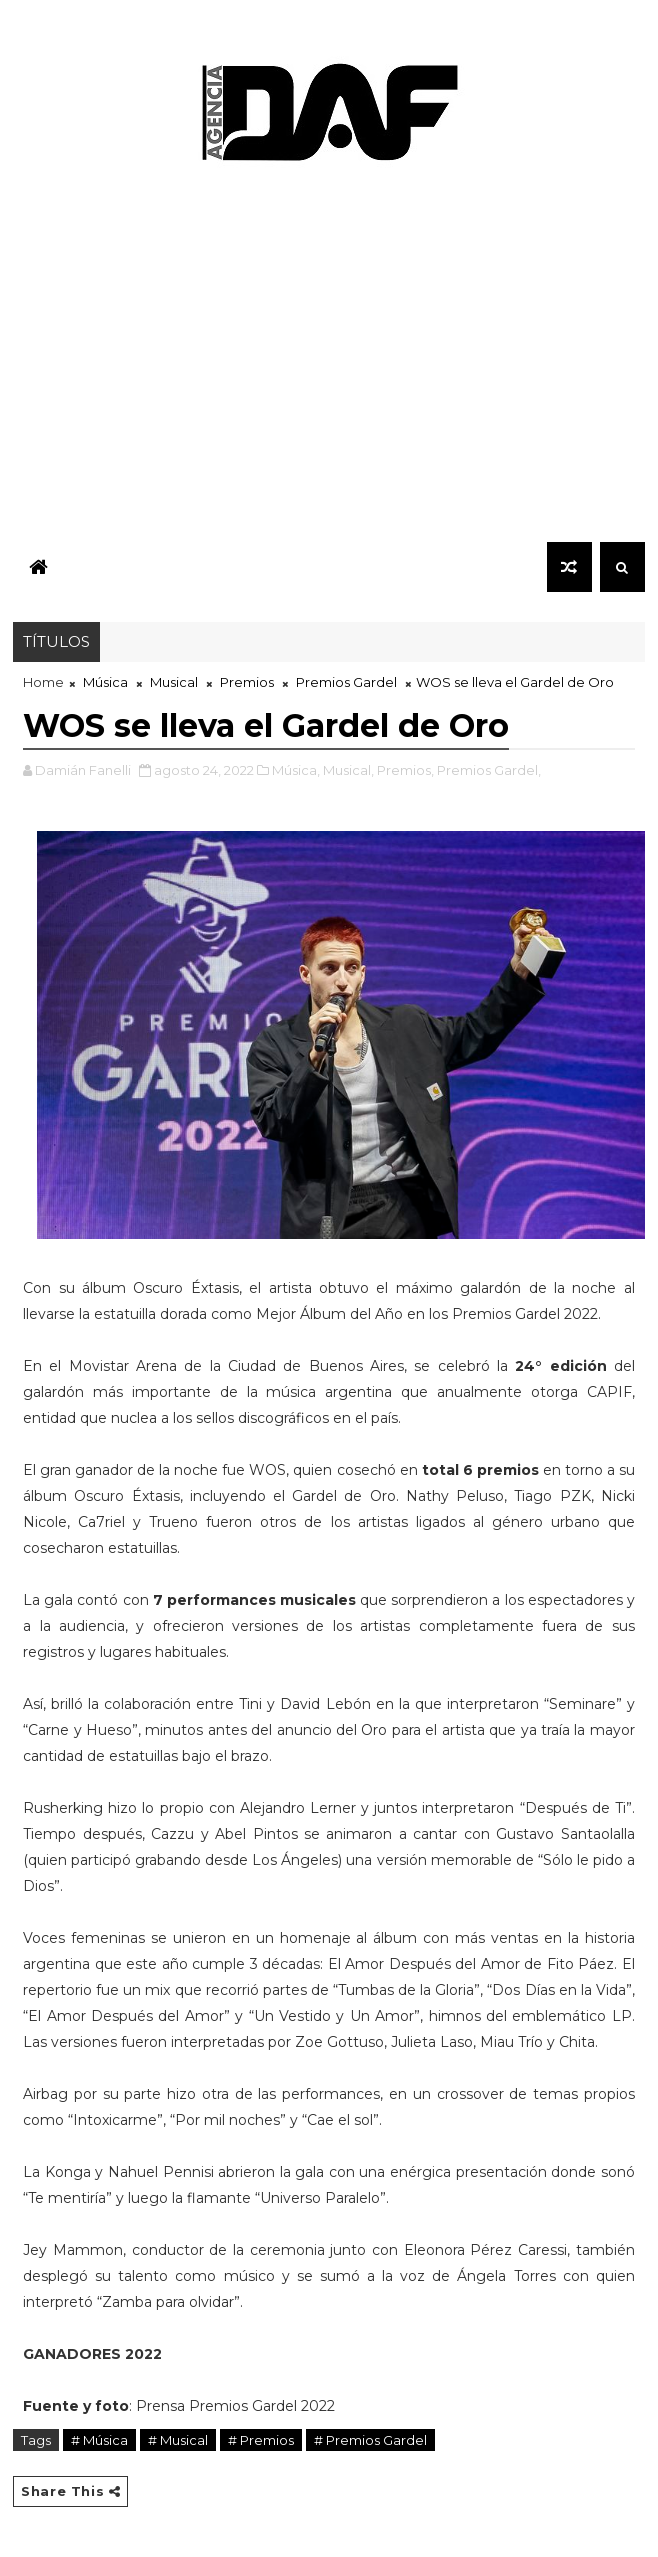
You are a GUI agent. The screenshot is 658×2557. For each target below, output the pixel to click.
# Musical (178, 2440)
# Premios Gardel (370, 2440)
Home (43, 682)
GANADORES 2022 (92, 2354)
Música (105, 682)
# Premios (261, 2440)
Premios (247, 682)
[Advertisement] (329, 360)
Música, (296, 770)
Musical (174, 682)
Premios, (405, 770)
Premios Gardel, (489, 770)
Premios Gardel (346, 682)
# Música (99, 2440)
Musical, (348, 770)
